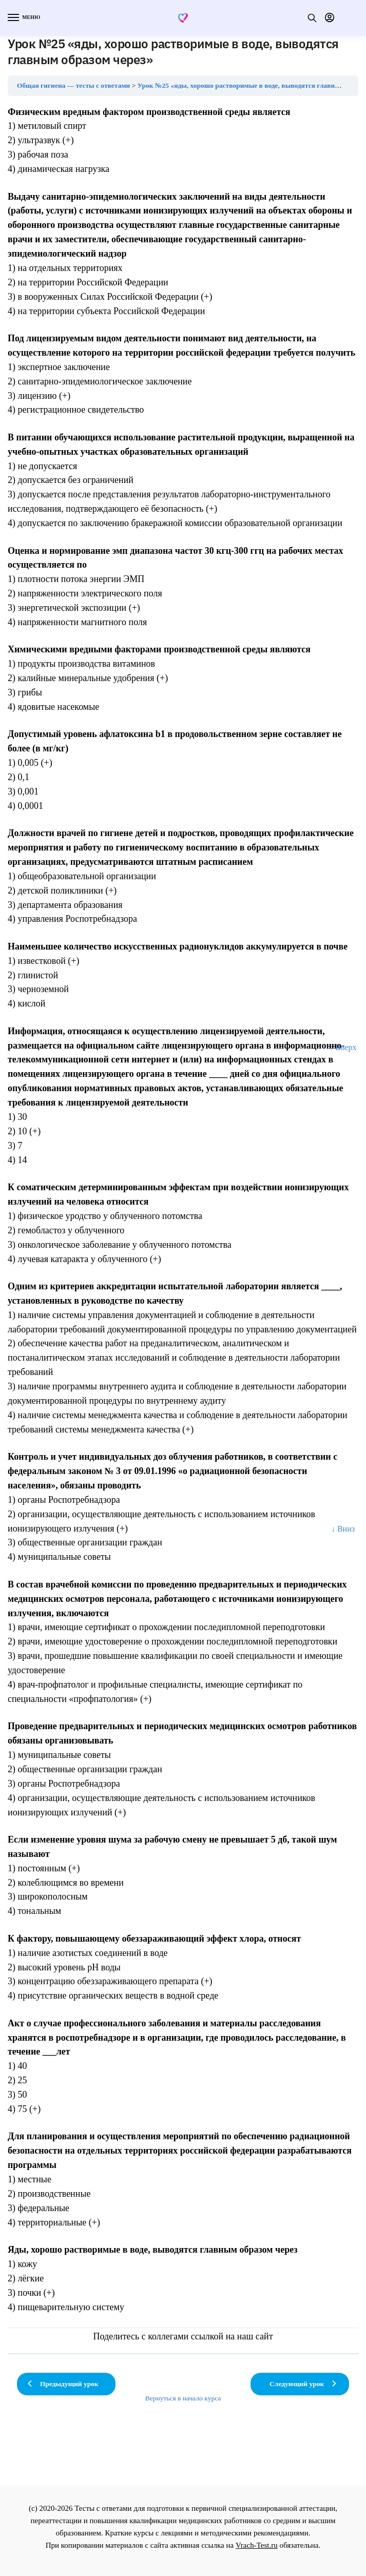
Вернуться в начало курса (183, 2398)
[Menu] (23, 18)
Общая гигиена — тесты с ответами (73, 85)
